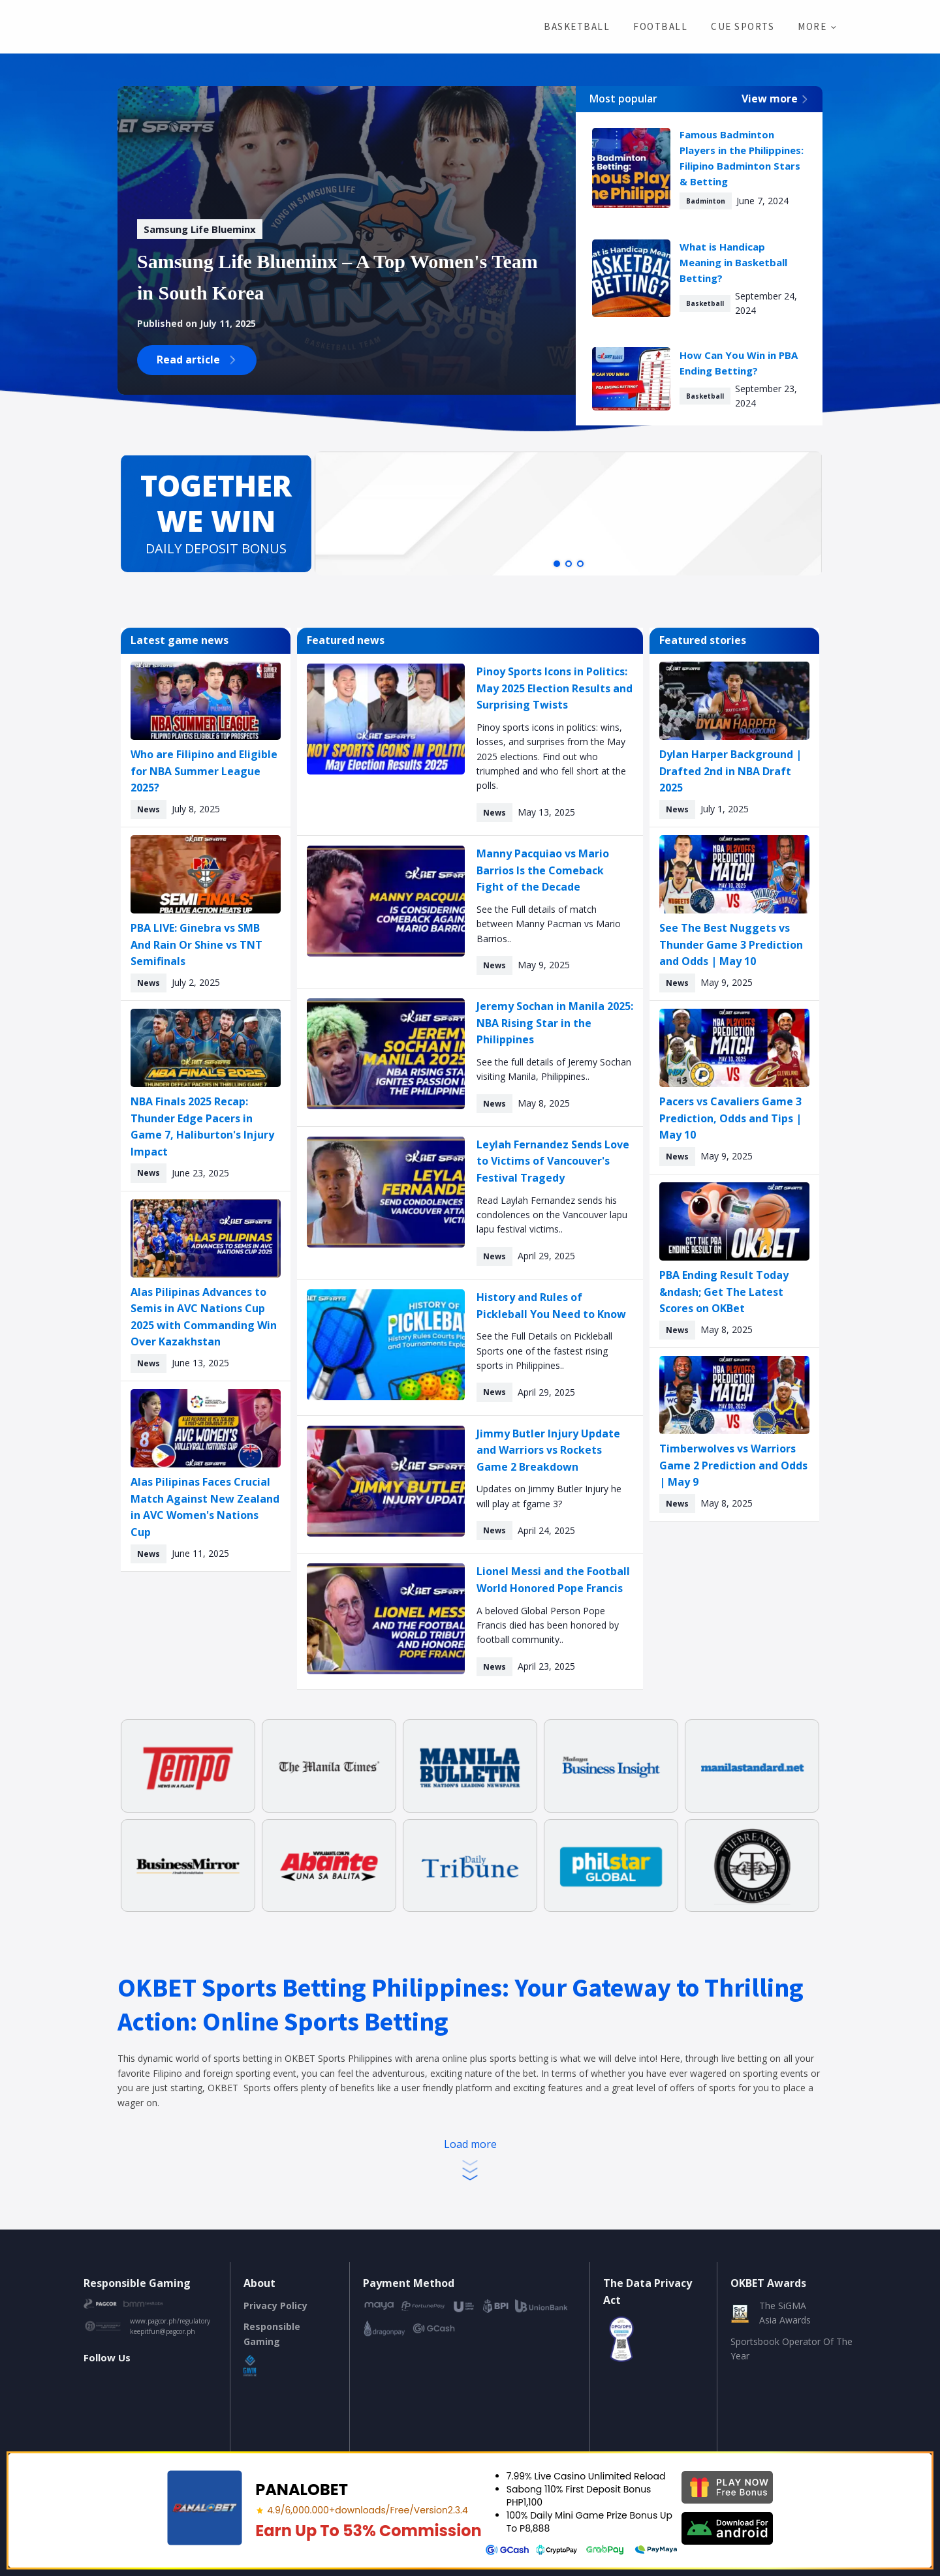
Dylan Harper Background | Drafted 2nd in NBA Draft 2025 (730, 771)
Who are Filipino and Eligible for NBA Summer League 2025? (204, 771)
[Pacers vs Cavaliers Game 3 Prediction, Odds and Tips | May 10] (734, 1048)
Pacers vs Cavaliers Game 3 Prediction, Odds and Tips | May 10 (730, 1118)
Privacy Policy (275, 2305)
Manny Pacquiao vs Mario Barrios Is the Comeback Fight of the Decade (543, 870)
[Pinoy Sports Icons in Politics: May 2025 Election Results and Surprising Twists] (386, 719)
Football (660, 26)
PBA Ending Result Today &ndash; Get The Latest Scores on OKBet (724, 1291)
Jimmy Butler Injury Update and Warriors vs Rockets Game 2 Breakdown (548, 1450)
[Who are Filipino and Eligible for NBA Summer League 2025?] (206, 701)
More (812, 26)
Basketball (577, 26)
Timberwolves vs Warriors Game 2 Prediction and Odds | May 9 (733, 1465)
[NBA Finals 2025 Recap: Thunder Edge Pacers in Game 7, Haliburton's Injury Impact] (206, 1048)
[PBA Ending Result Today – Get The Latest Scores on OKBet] (734, 1221)
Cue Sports (742, 26)
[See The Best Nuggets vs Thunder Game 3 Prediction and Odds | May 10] (734, 874)
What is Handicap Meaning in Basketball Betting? (733, 262)
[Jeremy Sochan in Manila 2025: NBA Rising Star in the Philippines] (386, 1053)
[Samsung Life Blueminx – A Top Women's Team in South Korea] (199, 229)
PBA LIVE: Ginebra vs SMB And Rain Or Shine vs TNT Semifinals (196, 944)
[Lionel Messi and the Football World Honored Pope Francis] (386, 1618)
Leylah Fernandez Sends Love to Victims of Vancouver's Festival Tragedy (553, 1161)
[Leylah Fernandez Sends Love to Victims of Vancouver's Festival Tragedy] (386, 1192)
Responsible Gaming (271, 2333)
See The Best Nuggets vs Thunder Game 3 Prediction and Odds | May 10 (731, 944)
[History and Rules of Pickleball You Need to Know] (386, 1344)
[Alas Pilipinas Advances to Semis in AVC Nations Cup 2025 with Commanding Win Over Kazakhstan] (206, 1238)
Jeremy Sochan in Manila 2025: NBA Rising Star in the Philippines (555, 1023)
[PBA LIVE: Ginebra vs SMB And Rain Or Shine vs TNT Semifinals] (206, 874)
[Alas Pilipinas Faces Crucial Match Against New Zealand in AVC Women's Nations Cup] (206, 1428)
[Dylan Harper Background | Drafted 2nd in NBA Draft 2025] (734, 701)
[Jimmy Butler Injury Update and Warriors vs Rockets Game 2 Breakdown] (386, 1481)
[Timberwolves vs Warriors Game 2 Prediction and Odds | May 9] (734, 1395)
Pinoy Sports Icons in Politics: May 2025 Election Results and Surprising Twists (555, 688)
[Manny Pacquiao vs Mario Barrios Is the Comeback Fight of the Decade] (386, 901)
